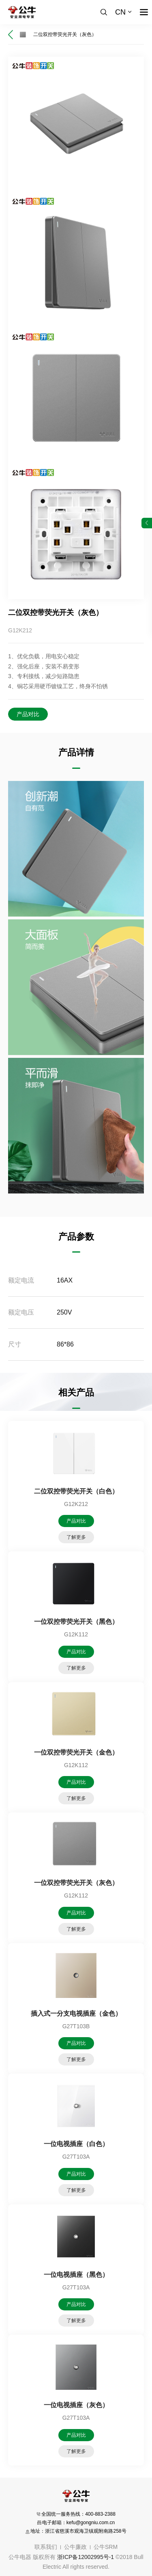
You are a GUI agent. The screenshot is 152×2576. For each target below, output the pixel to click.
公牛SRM (106, 2547)
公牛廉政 (75, 2547)
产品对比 (28, 714)
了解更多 (76, 1537)
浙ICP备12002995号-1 (85, 2557)
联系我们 (45, 2547)
